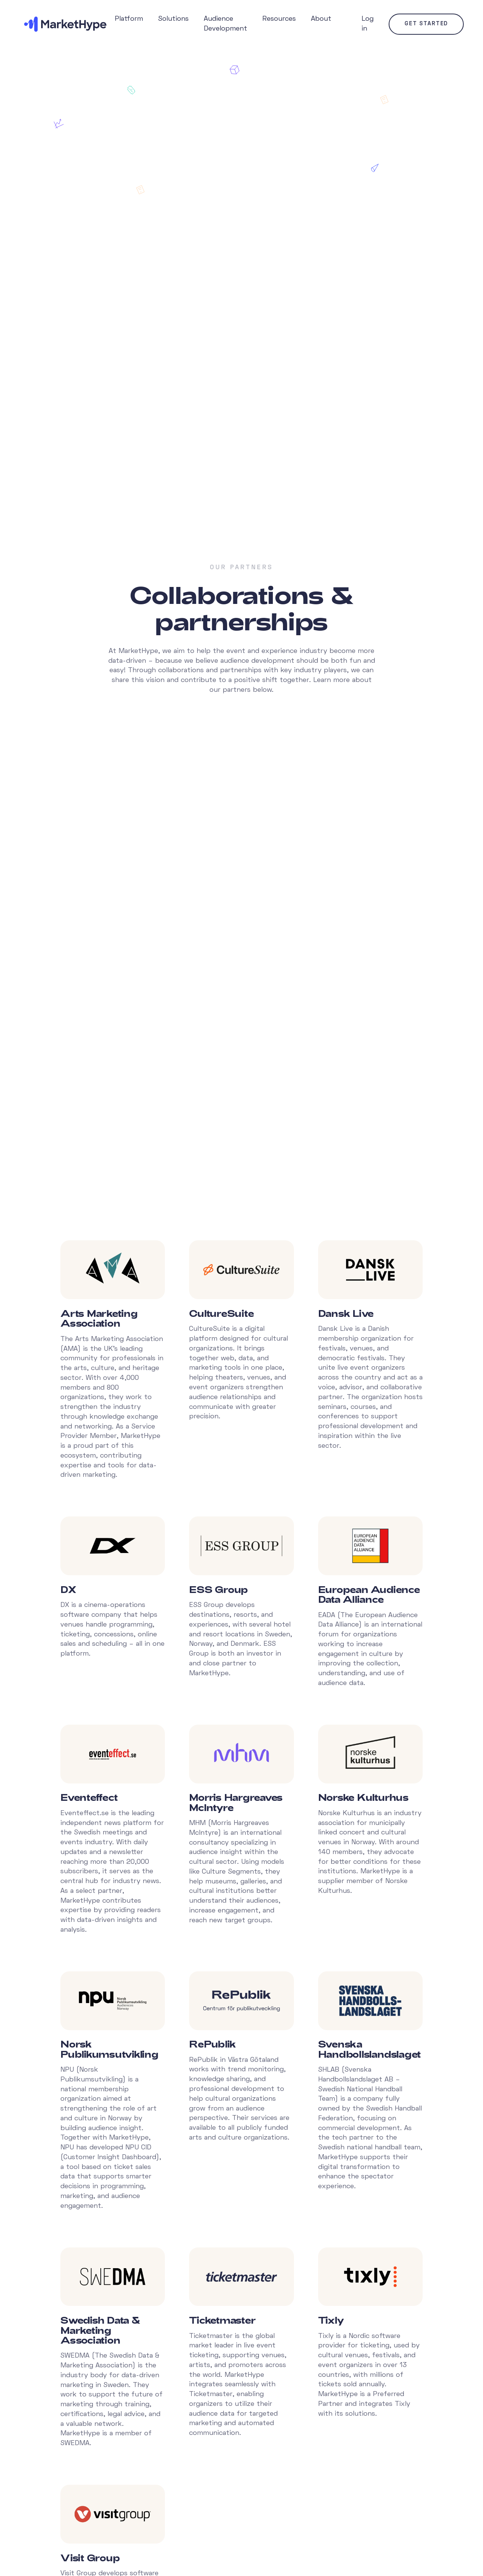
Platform (129, 19)
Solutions (173, 19)
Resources (279, 19)
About (321, 19)
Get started (426, 24)
